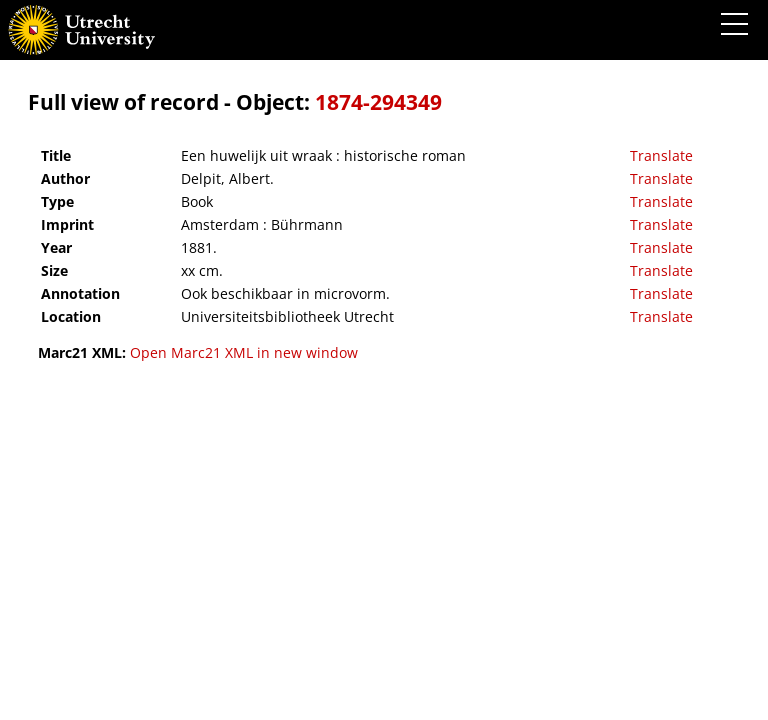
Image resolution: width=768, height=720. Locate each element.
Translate (661, 155)
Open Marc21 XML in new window (244, 352)
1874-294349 (378, 102)
